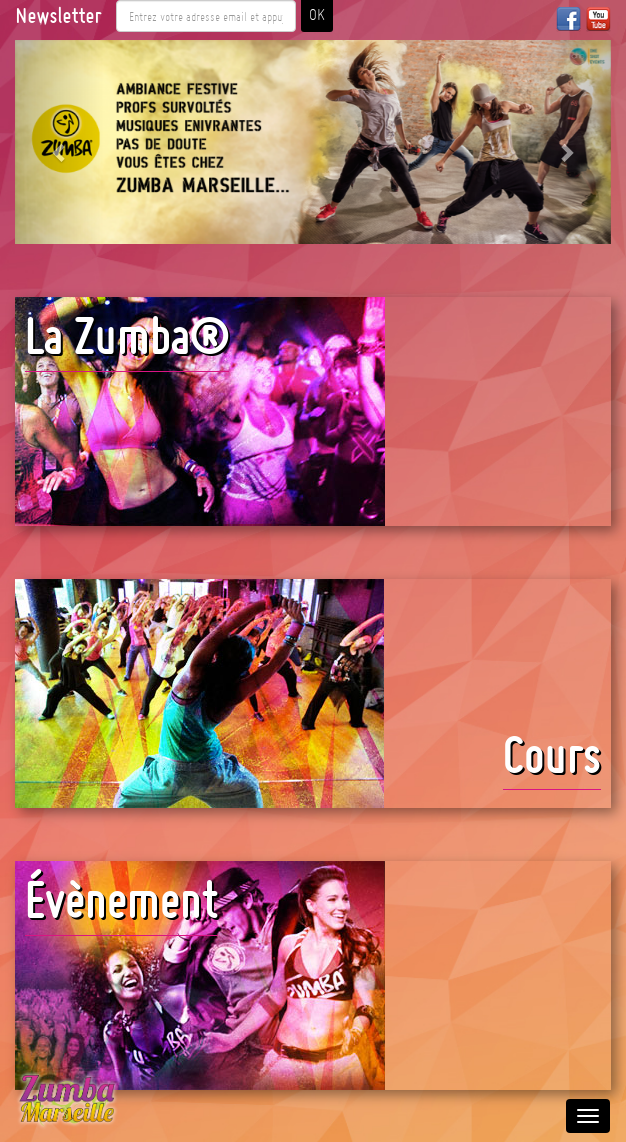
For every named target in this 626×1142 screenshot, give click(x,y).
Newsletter (58, 16)
